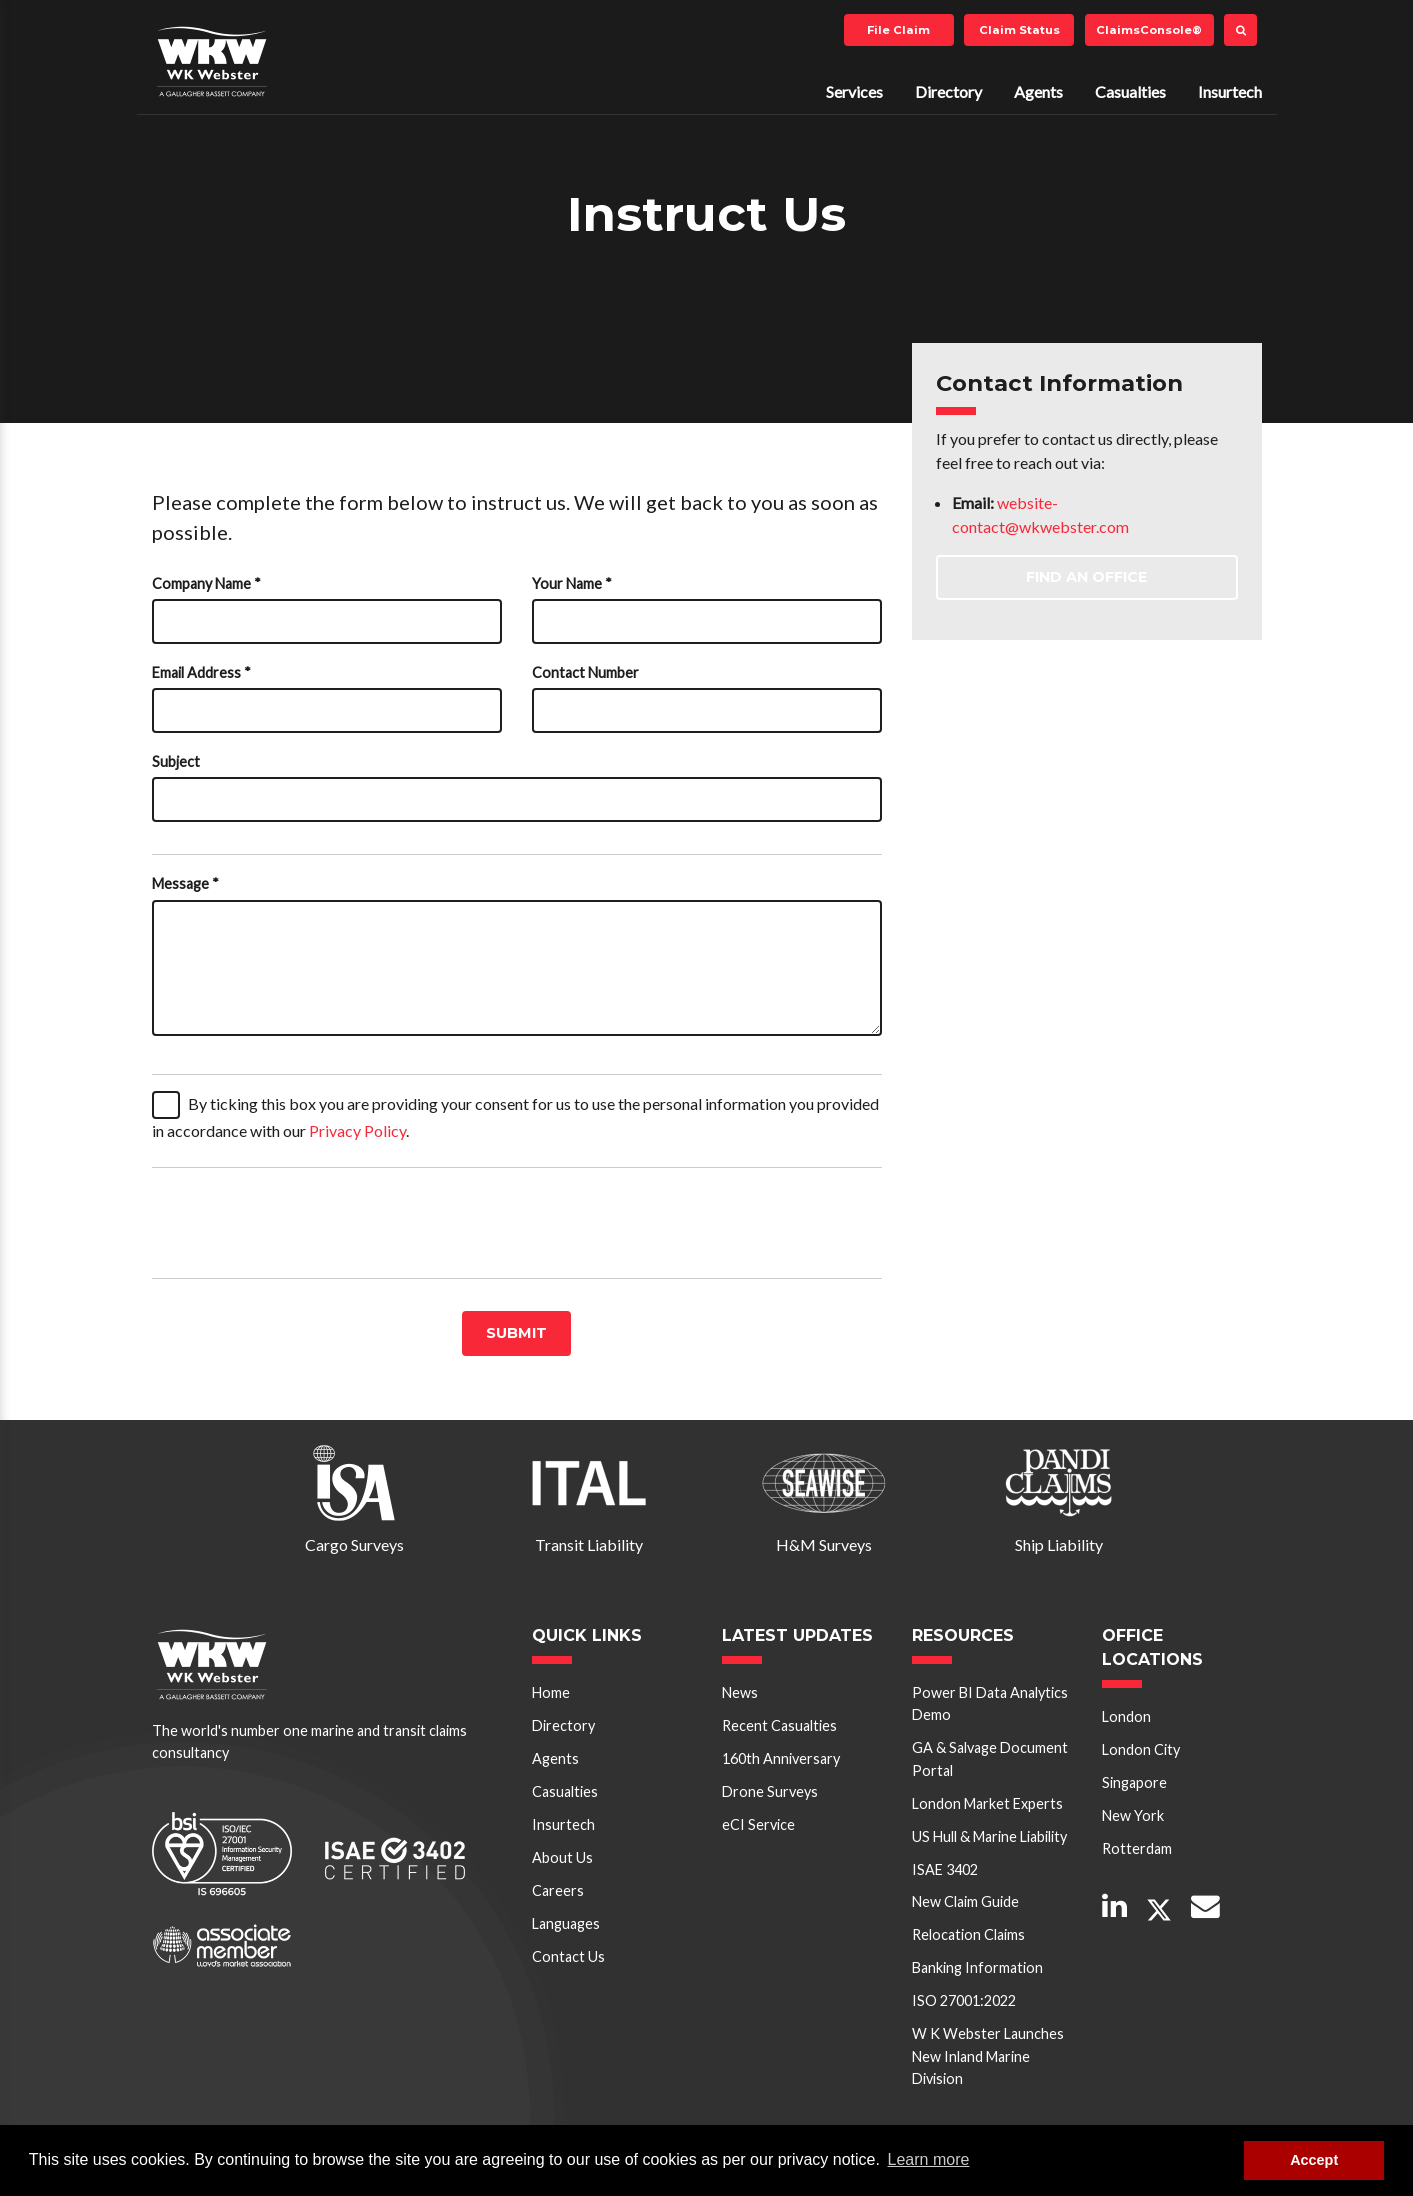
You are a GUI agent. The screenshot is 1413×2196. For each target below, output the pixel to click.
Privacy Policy (357, 1130)
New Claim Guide (965, 1901)
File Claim (898, 30)
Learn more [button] (929, 2159)
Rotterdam (1137, 1848)
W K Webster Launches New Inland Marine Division (988, 2056)
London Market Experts (987, 1803)
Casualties (1130, 91)
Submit (516, 1333)
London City (1141, 1749)
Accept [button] (1314, 2160)
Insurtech (1230, 91)
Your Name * (572, 583)
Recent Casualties (779, 1725)
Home (551, 1692)
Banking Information (977, 1967)
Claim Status (1019, 30)
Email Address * (201, 672)
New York (1133, 1815)
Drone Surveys (770, 1791)
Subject (176, 761)
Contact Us (568, 1956)
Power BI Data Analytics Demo (990, 1703)
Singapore (1134, 1782)
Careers (558, 1890)
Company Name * (206, 583)
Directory (948, 91)
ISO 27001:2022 (964, 2000)
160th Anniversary (781, 1758)
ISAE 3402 (945, 1869)
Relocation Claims (968, 1934)
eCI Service (758, 1824)
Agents (1038, 91)
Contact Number (585, 672)
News (740, 1692)
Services (854, 91)
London (1126, 1716)
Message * (185, 883)
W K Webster (212, 61)
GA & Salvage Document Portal (990, 1758)
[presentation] (304, 1223)
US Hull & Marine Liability (989, 1836)
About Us (562, 1857)
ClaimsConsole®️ (1149, 30)
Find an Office (1086, 577)
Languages (566, 1923)
